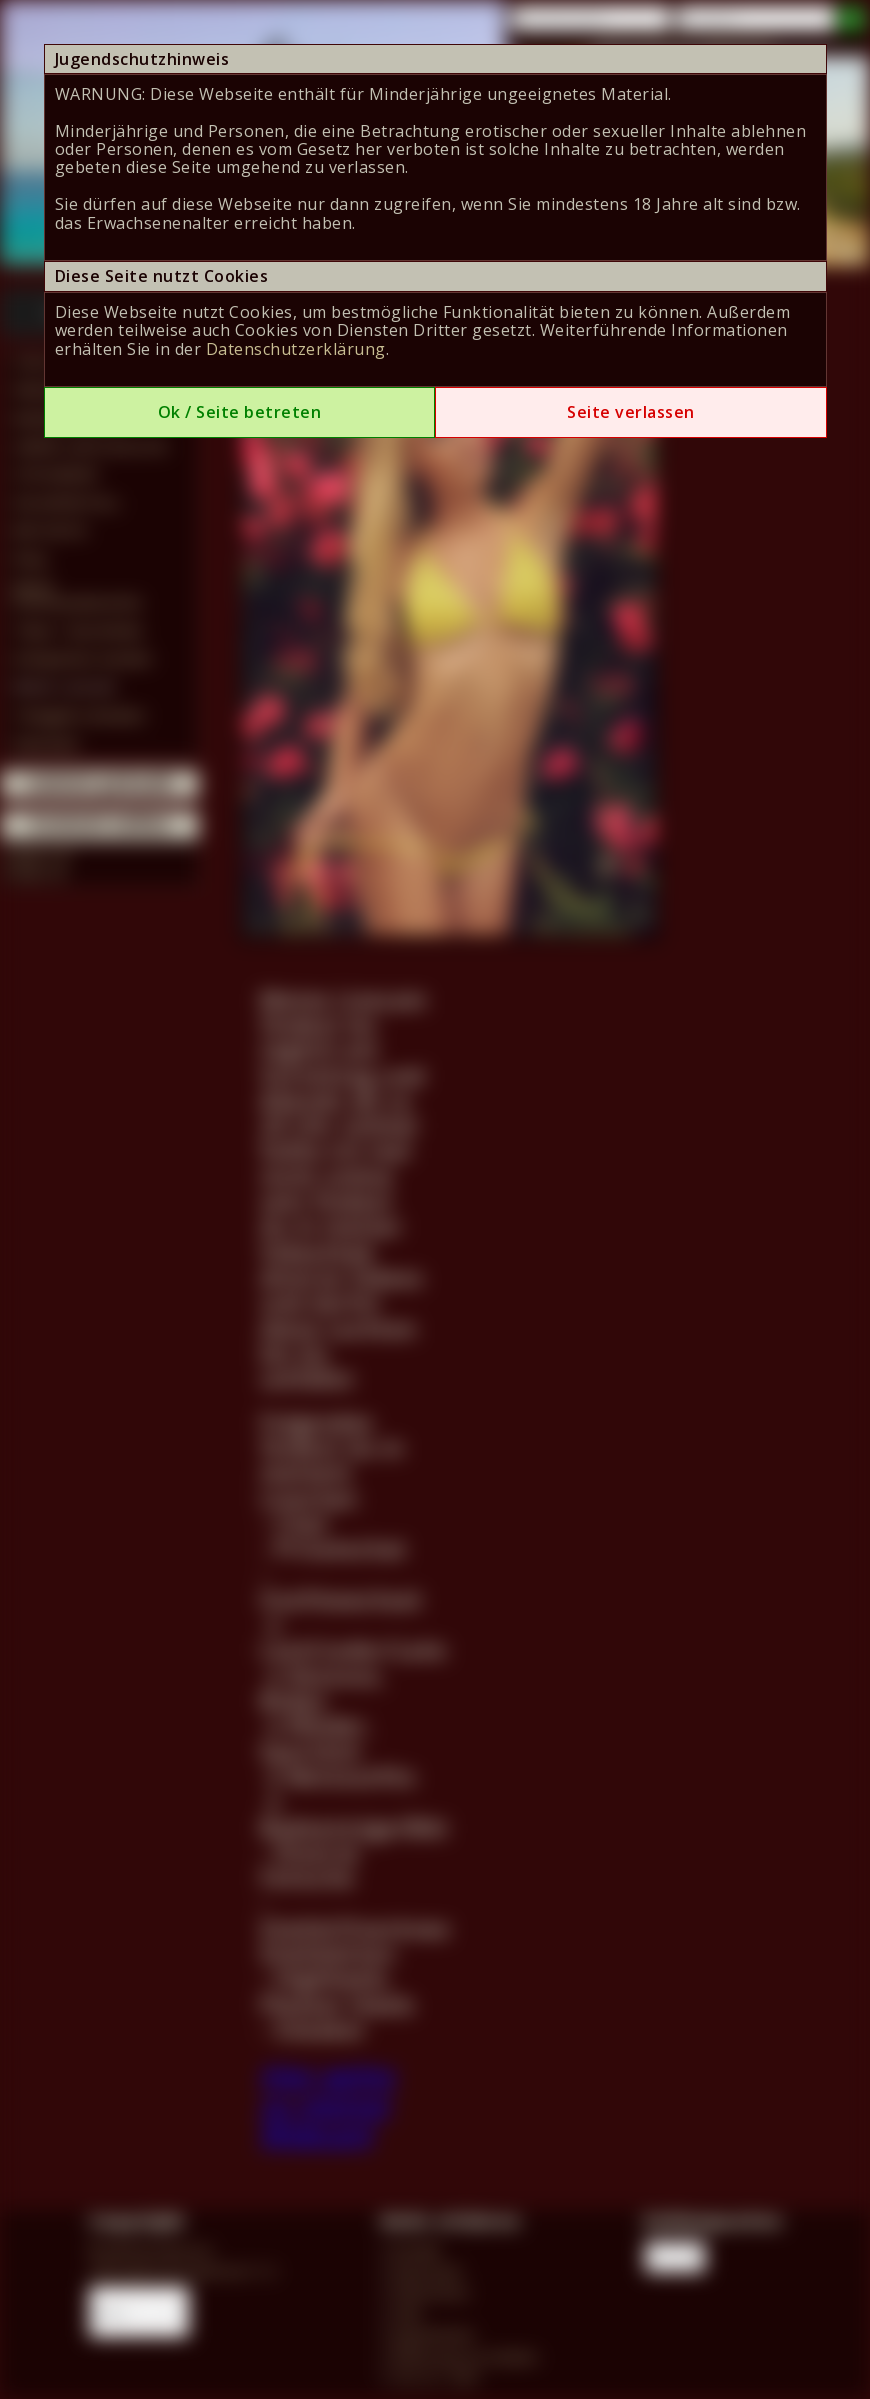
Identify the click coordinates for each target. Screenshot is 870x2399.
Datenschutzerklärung (296, 349)
